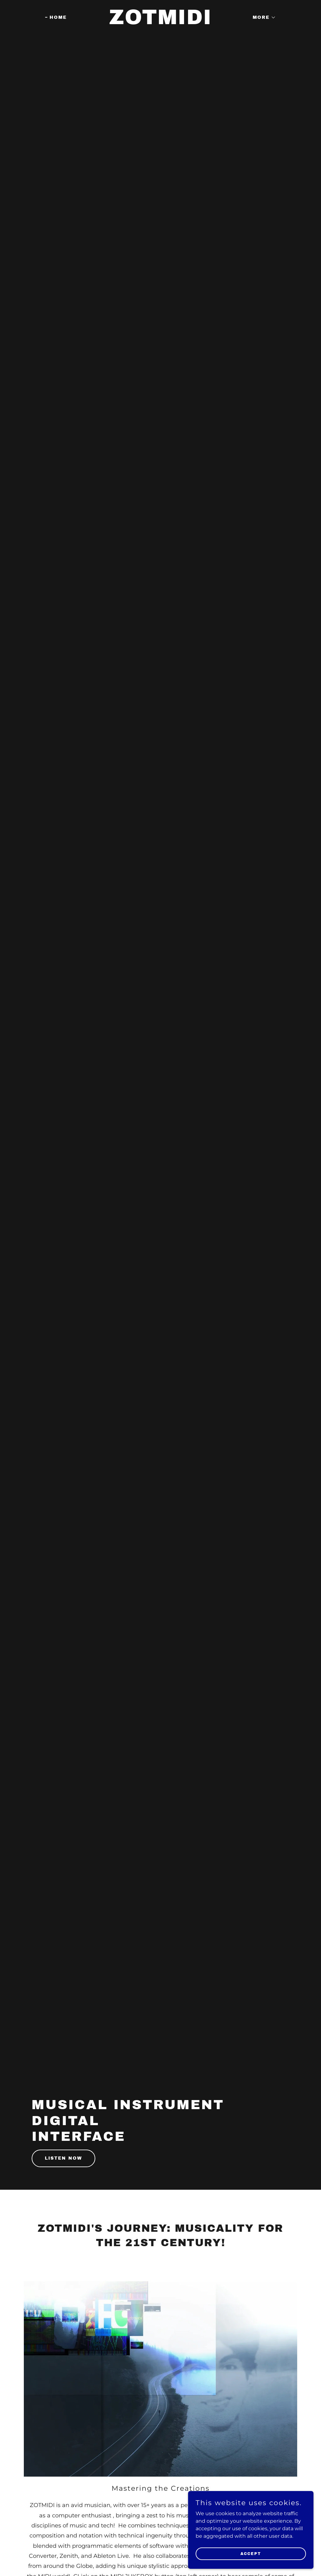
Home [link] (58, 17)
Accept (250, 2553)
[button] (262, 17)
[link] (160, 22)
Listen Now (63, 2158)
